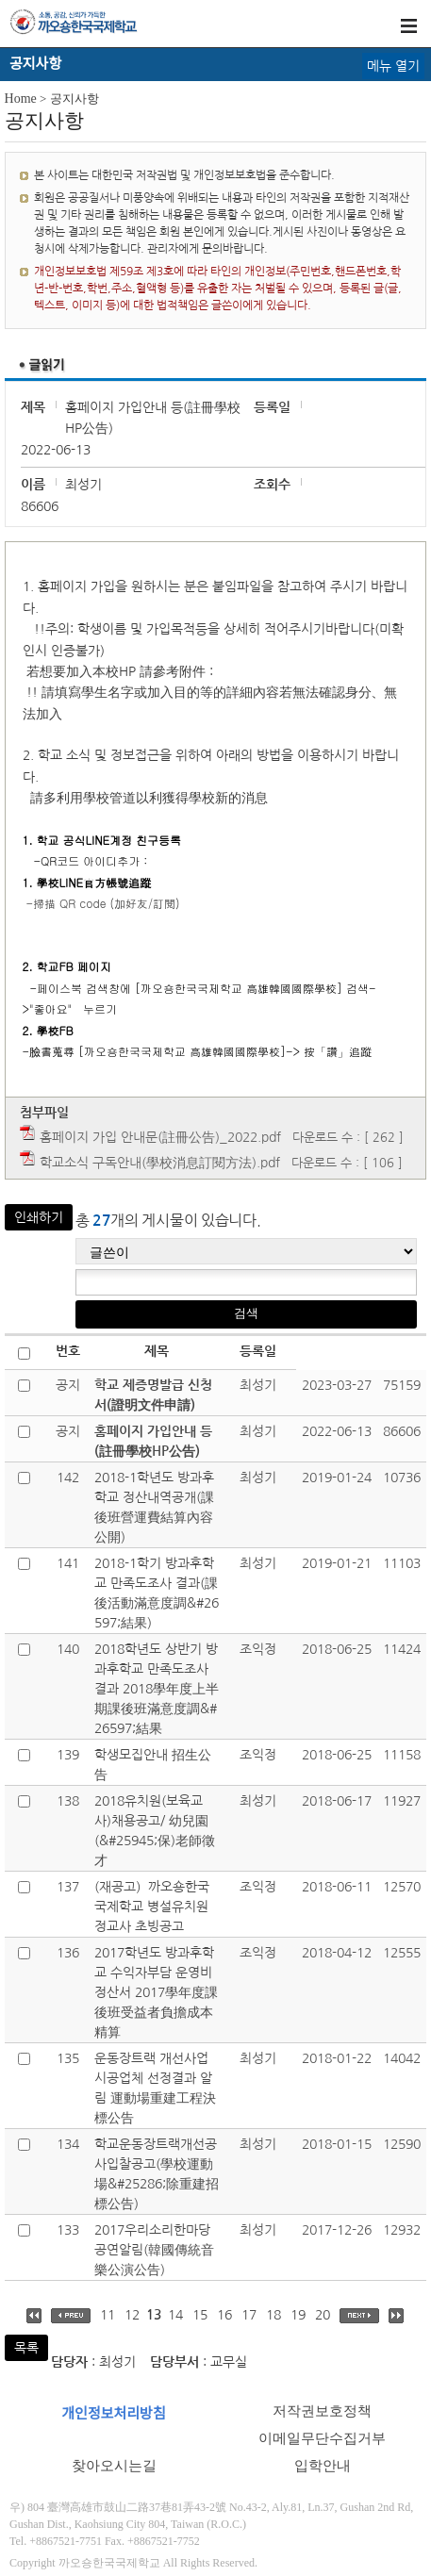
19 (298, 2314)
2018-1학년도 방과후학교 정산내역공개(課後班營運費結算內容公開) (154, 1507)
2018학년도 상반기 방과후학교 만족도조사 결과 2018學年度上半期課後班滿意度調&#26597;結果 (156, 1689)
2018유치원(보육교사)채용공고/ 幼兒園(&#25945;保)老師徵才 (154, 1830)
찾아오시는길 (114, 2465)
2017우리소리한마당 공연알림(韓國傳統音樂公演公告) (154, 2249)
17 (249, 2314)
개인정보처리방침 (113, 2413)
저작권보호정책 (322, 2411)
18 (273, 2314)
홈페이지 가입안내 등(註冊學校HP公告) (153, 1441)
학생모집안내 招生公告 (152, 1764)
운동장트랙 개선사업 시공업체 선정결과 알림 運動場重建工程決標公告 (155, 2088)
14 (175, 2314)
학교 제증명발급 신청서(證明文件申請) (153, 1395)
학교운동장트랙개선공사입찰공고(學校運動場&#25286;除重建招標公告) (156, 2174)
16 (224, 2314)
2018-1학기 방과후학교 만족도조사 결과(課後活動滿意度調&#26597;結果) (156, 1593)
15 (199, 2314)
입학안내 (322, 2465)
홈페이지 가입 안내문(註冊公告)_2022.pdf (160, 1137)
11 (107, 2314)
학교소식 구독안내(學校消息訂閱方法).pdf (160, 1162)
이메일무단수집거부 (322, 2438)
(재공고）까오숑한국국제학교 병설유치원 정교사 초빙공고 (151, 1906)
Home (21, 98)
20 (322, 2314)
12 (132, 2314)
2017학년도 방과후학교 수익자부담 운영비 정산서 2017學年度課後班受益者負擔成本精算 (156, 1992)
